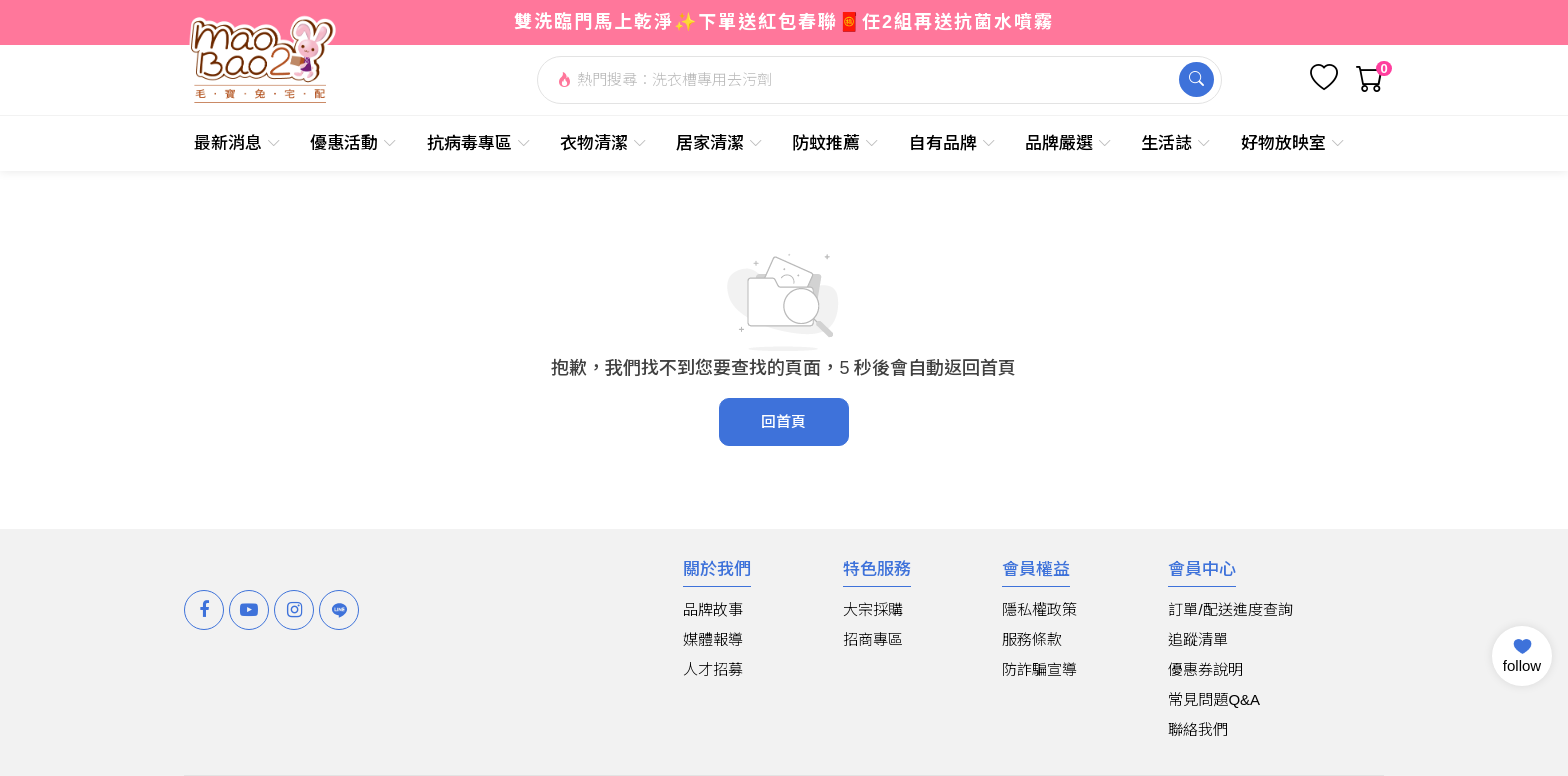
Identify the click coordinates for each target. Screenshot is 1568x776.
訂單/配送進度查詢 (1230, 609)
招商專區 (873, 639)
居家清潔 (719, 143)
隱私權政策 (1039, 609)
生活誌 (1176, 143)
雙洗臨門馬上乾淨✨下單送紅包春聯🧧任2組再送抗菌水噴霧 (784, 22)
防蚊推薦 (835, 143)
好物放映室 (1293, 143)
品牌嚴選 (1068, 143)
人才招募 (713, 669)
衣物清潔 (603, 143)
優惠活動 (353, 143)
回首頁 (783, 421)
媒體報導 (713, 639)
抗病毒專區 (479, 143)
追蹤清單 (1198, 639)
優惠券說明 (1205, 669)
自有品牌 (952, 143)
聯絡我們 (1198, 729)
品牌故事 (713, 609)
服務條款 (1032, 639)
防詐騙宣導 (1039, 669)
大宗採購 (873, 609)
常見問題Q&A (1214, 699)
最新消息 (237, 143)
